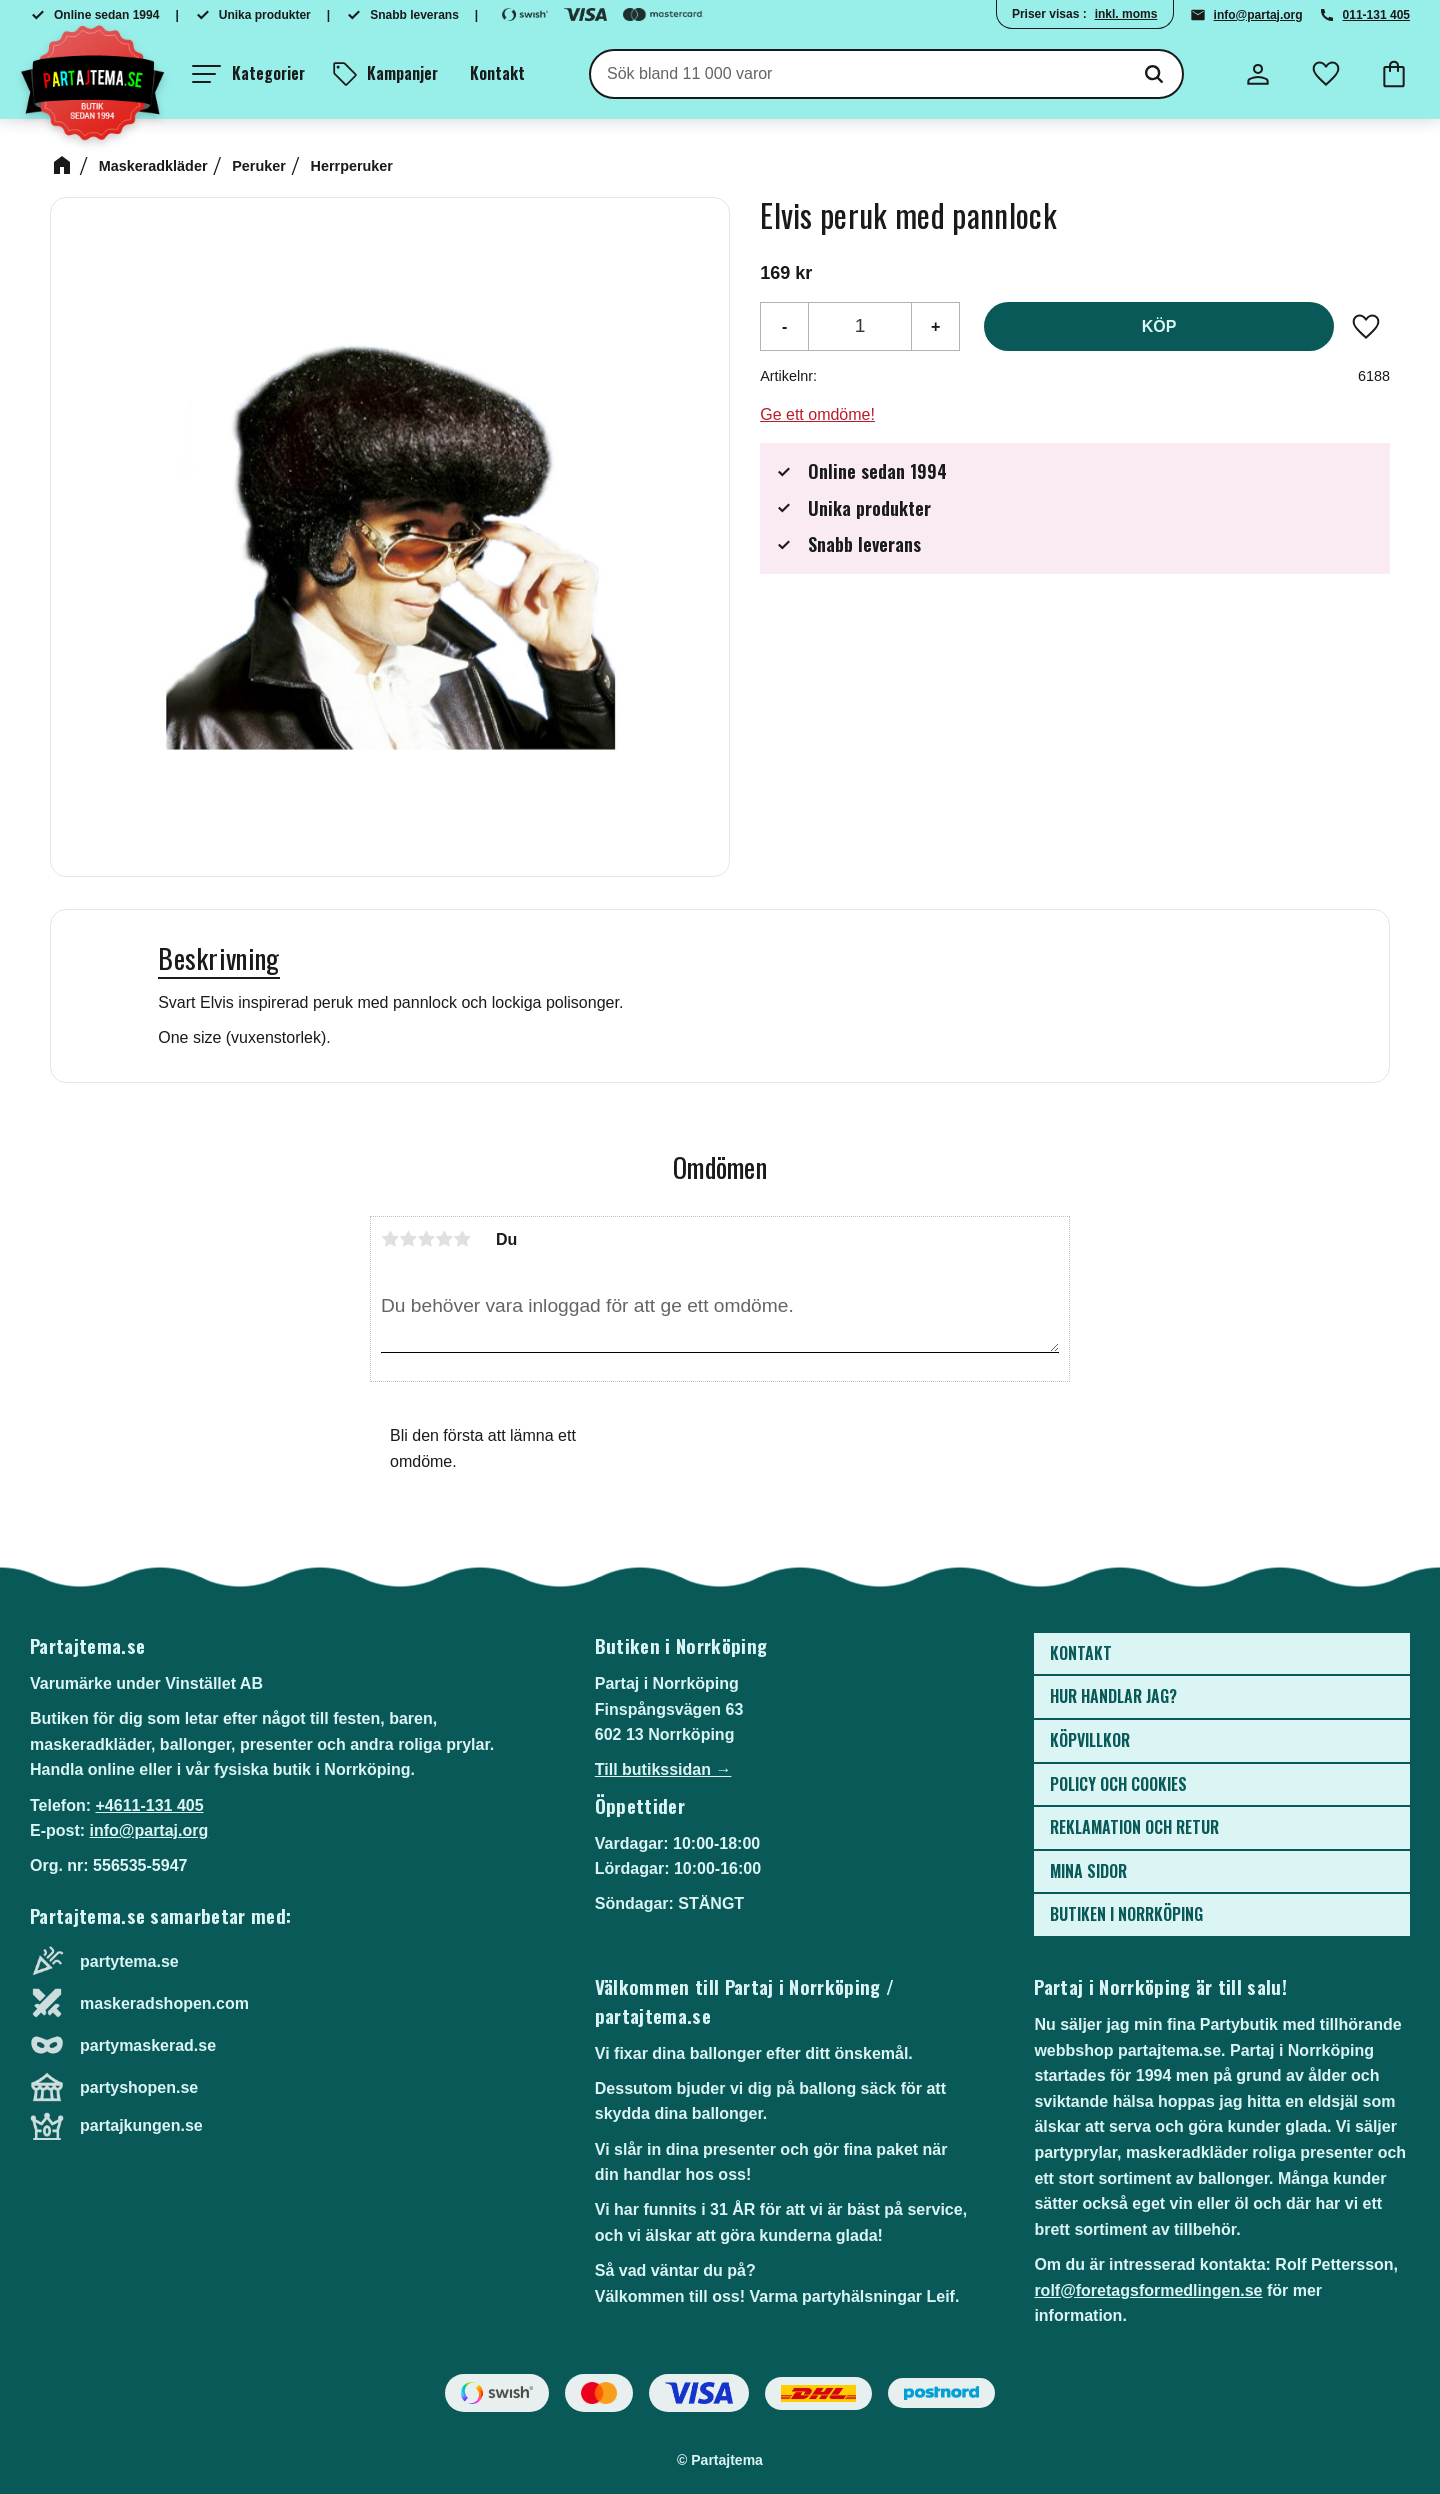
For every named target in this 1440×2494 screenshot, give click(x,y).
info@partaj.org (1258, 15)
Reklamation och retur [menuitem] (1134, 1827)
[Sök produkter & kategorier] (858, 74)
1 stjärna (390, 1239)
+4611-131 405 (149, 1805)
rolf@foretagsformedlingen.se (1148, 2290)
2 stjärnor (408, 1239)
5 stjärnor (462, 1239)
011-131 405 (1376, 15)
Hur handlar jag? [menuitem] (1113, 1696)
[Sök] (1154, 74)
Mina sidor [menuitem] (1088, 1871)
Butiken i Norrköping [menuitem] (1126, 1914)
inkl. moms (1126, 14)
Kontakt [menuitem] (497, 73)
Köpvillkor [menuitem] (1090, 1740)
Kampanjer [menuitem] (402, 73)
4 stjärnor (444, 1239)
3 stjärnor (426, 1239)
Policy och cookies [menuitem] (1118, 1784)
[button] (248, 74)
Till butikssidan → (663, 1769)
